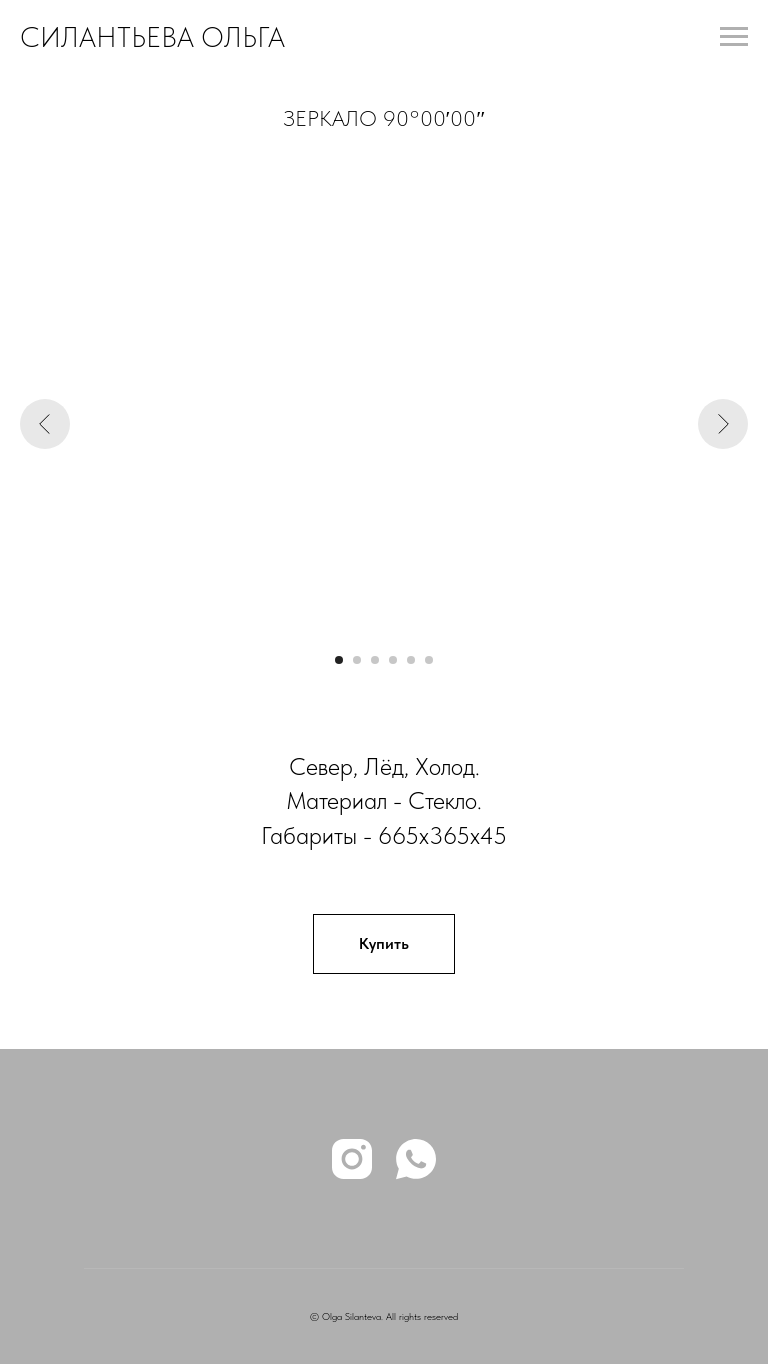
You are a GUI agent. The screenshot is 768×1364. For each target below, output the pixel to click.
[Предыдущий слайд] (45, 424)
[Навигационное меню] (734, 37)
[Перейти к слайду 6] (429, 660)
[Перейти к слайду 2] (357, 660)
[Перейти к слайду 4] (393, 660)
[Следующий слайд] (723, 424)
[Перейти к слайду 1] (339, 660)
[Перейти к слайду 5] (411, 660)
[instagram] (352, 1159)
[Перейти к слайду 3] (375, 660)
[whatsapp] (416, 1159)
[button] (384, 944)
